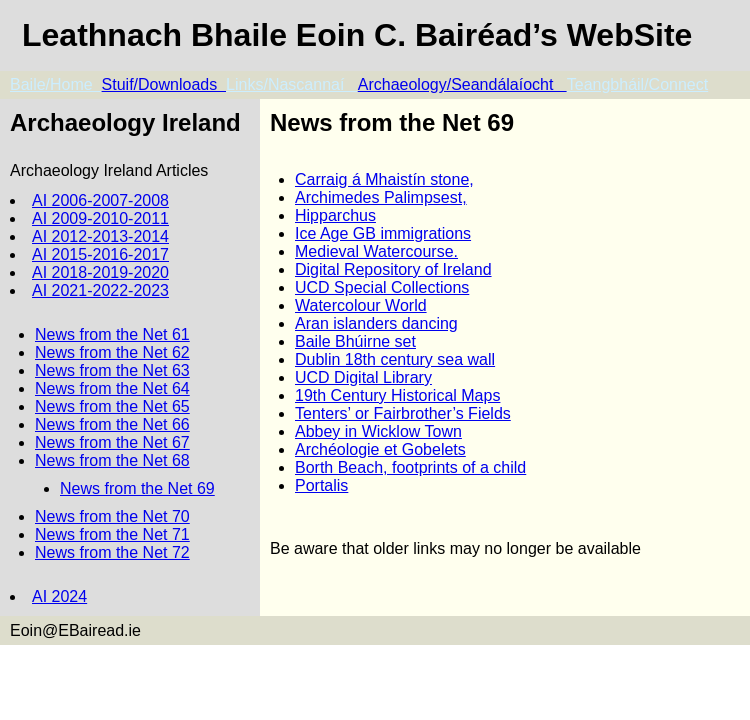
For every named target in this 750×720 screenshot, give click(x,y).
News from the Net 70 (112, 516)
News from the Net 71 (112, 534)
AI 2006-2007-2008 (100, 200)
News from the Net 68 (112, 460)
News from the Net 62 (112, 352)
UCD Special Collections (382, 287)
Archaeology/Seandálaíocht (462, 84)
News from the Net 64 (112, 388)
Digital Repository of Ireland (393, 269)
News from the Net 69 (137, 488)
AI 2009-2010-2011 (100, 218)
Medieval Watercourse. (376, 251)
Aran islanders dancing (376, 323)
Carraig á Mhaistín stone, (384, 179)
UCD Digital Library (363, 377)
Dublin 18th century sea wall (395, 359)
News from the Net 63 (112, 370)
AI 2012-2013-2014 (100, 236)
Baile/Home (56, 84)
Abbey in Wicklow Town (378, 431)
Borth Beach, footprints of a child (410, 467)
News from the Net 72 (112, 552)
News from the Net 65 (112, 406)
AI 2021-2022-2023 (100, 290)
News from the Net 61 (112, 334)
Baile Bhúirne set (355, 341)
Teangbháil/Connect (637, 84)
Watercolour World (361, 305)
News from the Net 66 (112, 424)
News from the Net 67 (112, 442)
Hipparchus (335, 215)
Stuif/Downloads (164, 84)
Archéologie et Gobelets (380, 449)
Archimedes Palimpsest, (381, 197)
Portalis (321, 485)
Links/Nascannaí (292, 84)
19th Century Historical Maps (397, 395)
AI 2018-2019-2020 (100, 272)
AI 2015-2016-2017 (100, 254)
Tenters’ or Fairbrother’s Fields (403, 413)
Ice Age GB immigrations (383, 233)
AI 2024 (59, 596)
